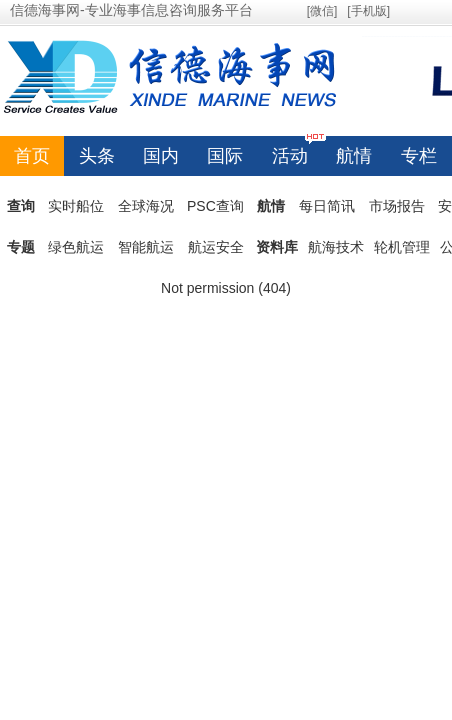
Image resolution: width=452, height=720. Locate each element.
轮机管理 (402, 247)
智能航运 (146, 247)
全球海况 (146, 206)
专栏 (419, 156)
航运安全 (216, 247)
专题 (21, 247)
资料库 (277, 247)
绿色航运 (76, 247)
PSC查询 (215, 206)
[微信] (322, 11)
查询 (21, 206)
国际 (225, 156)
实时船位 (76, 206)
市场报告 (397, 206)
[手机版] (368, 11)
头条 (97, 156)
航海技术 (336, 247)
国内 (161, 156)
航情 (354, 156)
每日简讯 (327, 206)
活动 (290, 151)
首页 (32, 156)
